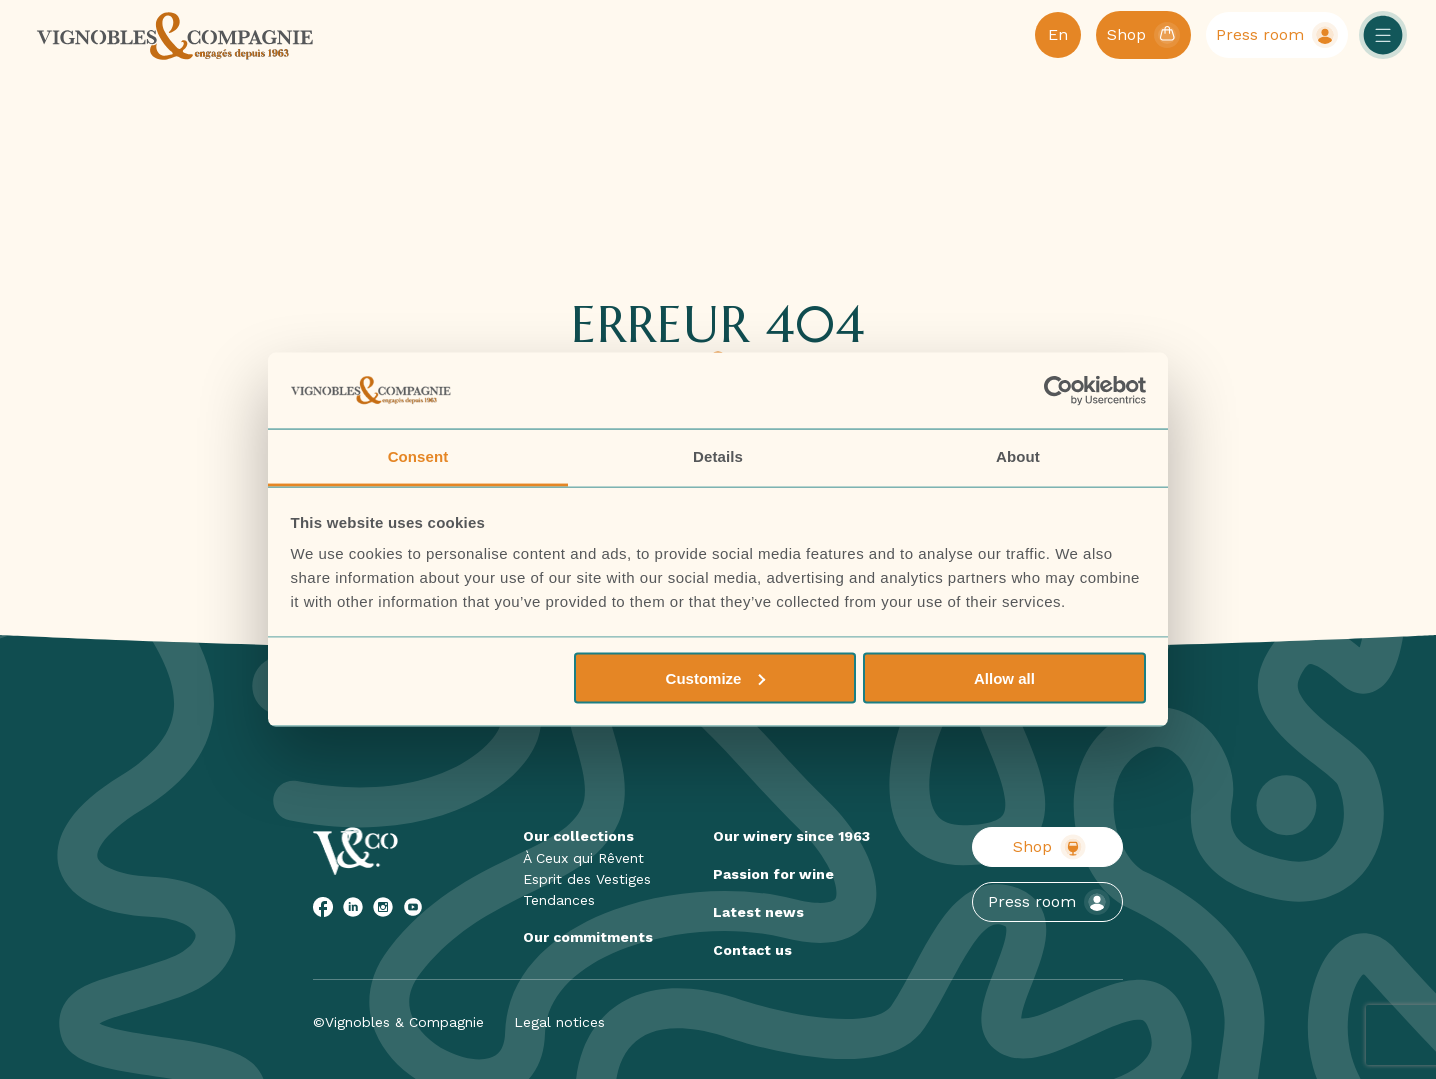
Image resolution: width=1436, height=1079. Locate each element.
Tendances (559, 900)
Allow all (1004, 677)
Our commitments (588, 937)
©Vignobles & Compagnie (398, 1022)
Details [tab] (718, 456)
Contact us (752, 950)
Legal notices (559, 1022)
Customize (716, 677)
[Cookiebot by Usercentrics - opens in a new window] (1058, 391)
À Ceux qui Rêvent (583, 858)
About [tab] (1018, 456)
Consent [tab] (418, 456)
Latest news (758, 912)
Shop (1049, 847)
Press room (1049, 902)
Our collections (578, 836)
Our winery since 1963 (791, 836)
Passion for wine (773, 874)
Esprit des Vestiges (587, 879)
